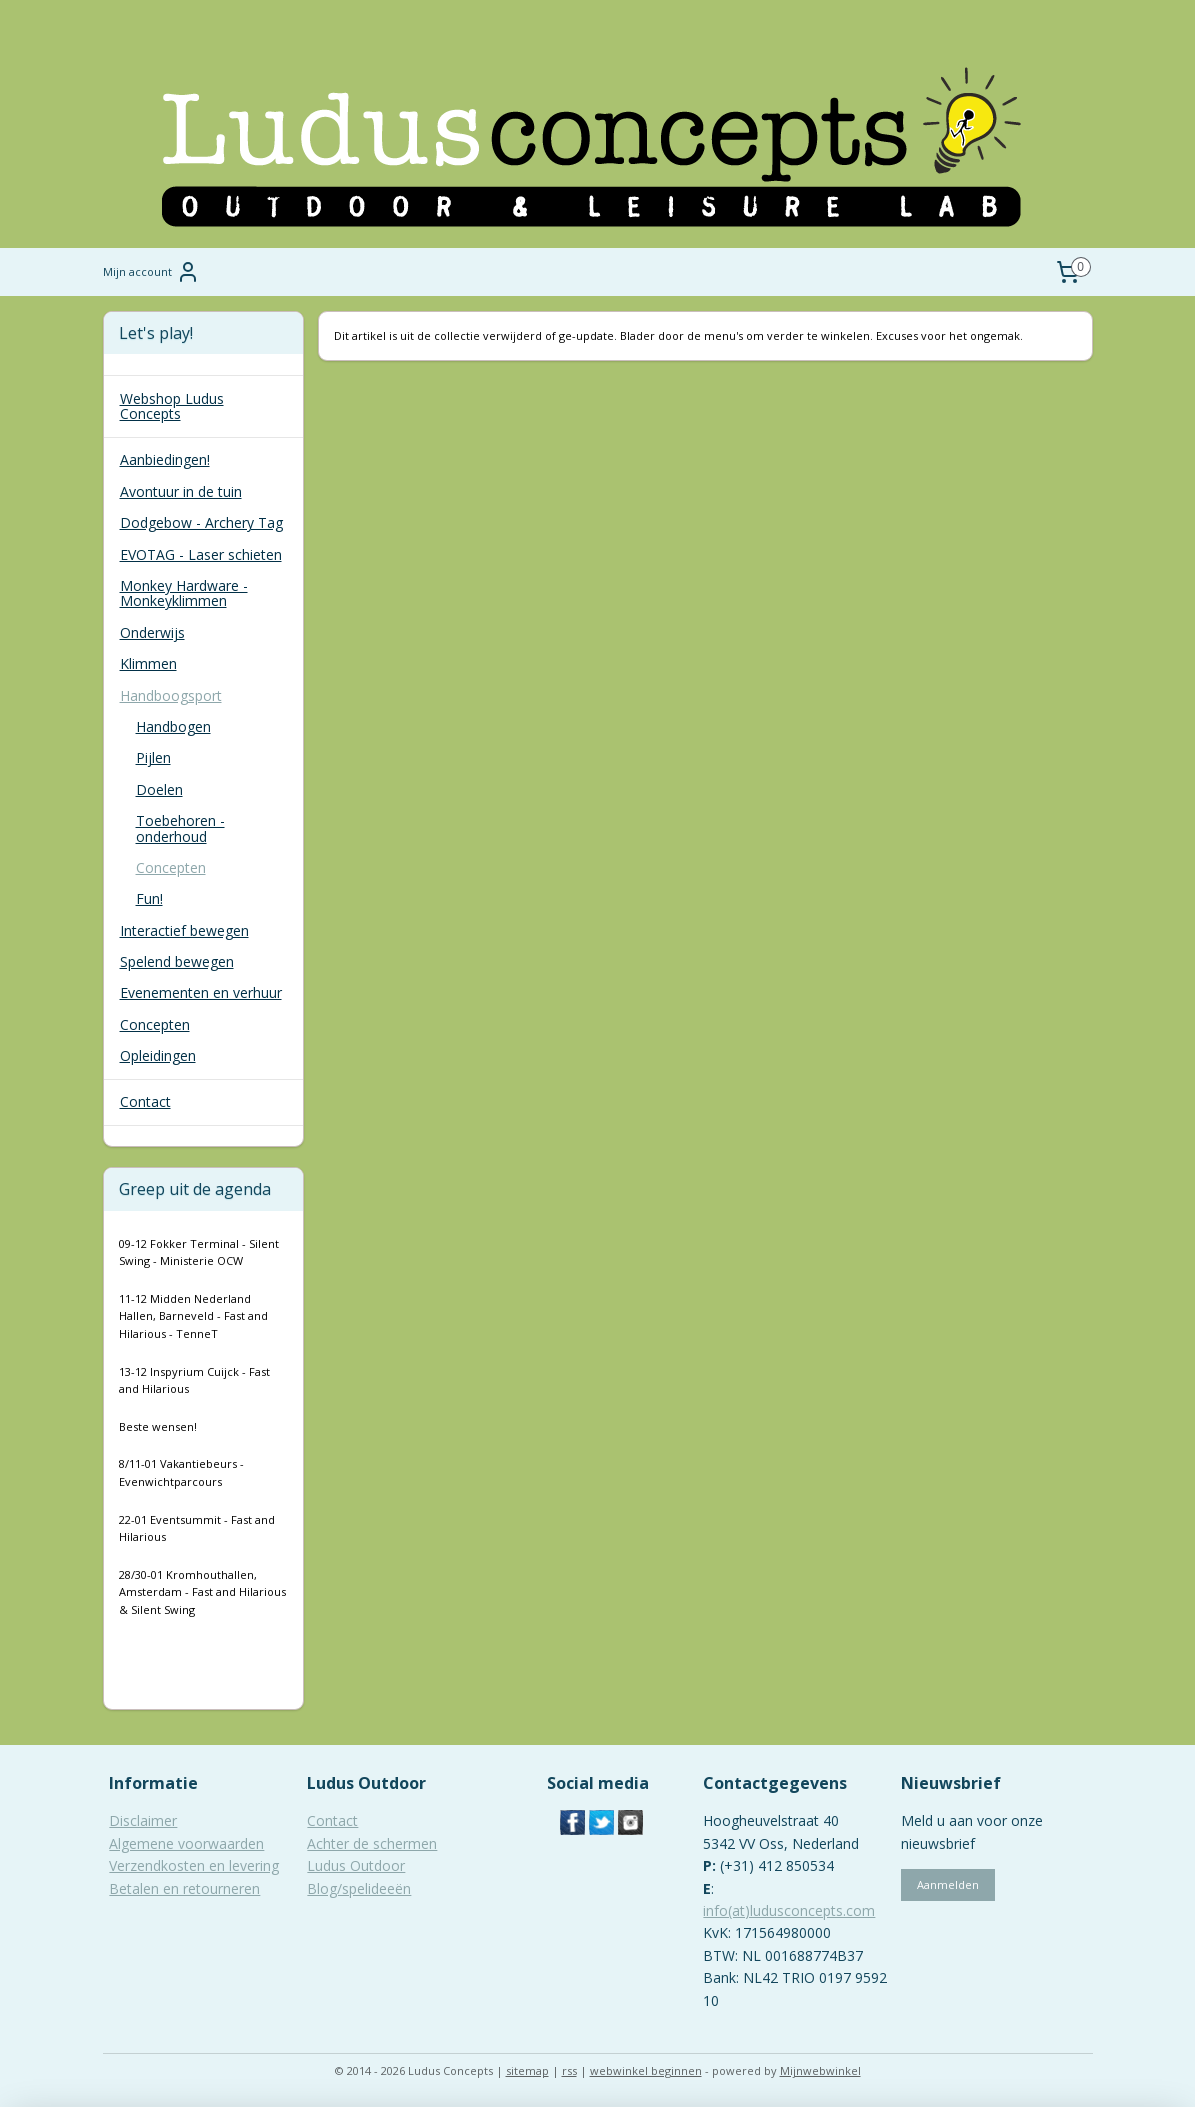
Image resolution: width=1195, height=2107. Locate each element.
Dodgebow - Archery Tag (201, 522)
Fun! (149, 898)
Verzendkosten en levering (194, 1865)
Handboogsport (171, 695)
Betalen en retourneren (184, 1888)
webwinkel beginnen (646, 2070)
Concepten (171, 867)
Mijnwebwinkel (820, 2070)
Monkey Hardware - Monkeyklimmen (184, 593)
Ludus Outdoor (356, 1865)
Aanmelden (948, 1884)
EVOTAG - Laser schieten (201, 554)
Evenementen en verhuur (201, 992)
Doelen (159, 789)
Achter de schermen (372, 1843)
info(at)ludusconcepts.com (789, 1910)
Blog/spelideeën (359, 1888)
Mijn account (151, 272)
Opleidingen (158, 1055)
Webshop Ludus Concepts (172, 406)
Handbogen (173, 726)
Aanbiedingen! (165, 459)
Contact (145, 1101)
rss (569, 2070)
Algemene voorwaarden (186, 1843)
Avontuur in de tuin (181, 491)
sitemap (527, 2070)
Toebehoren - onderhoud (180, 828)
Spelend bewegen (177, 961)
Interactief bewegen (184, 930)
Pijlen (153, 757)
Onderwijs (152, 632)
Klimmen (148, 663)
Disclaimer (143, 1820)
